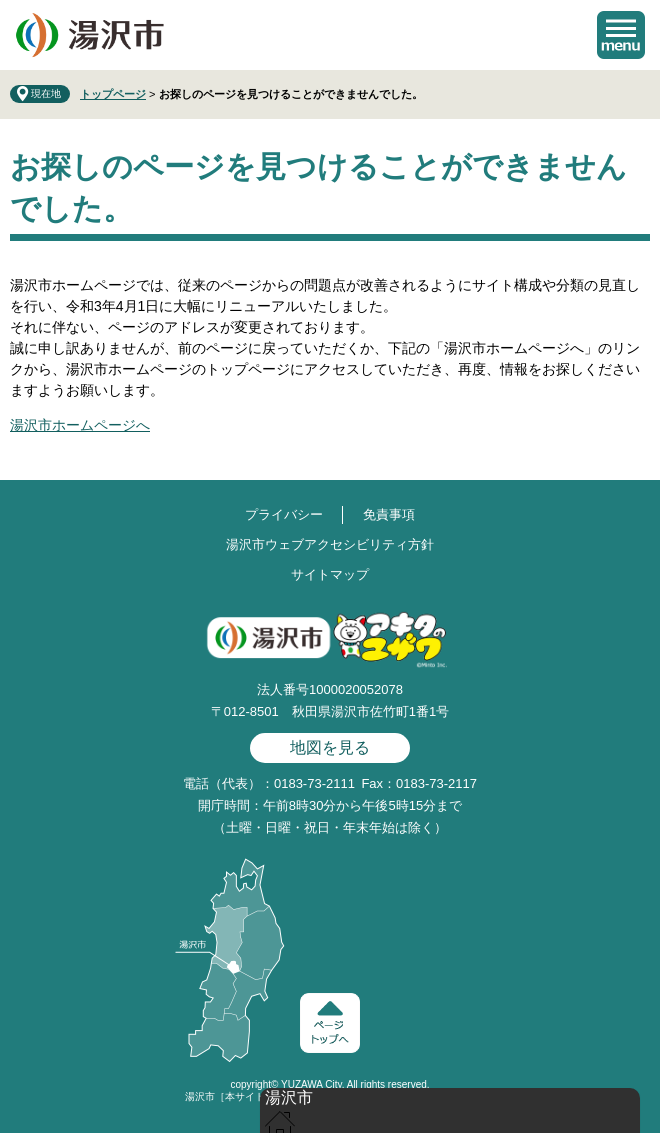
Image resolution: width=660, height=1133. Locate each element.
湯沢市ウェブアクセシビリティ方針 (330, 544)
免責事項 (389, 514)
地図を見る (330, 747)
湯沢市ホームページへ (80, 425)
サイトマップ (330, 574)
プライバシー (284, 514)
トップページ (113, 94)
